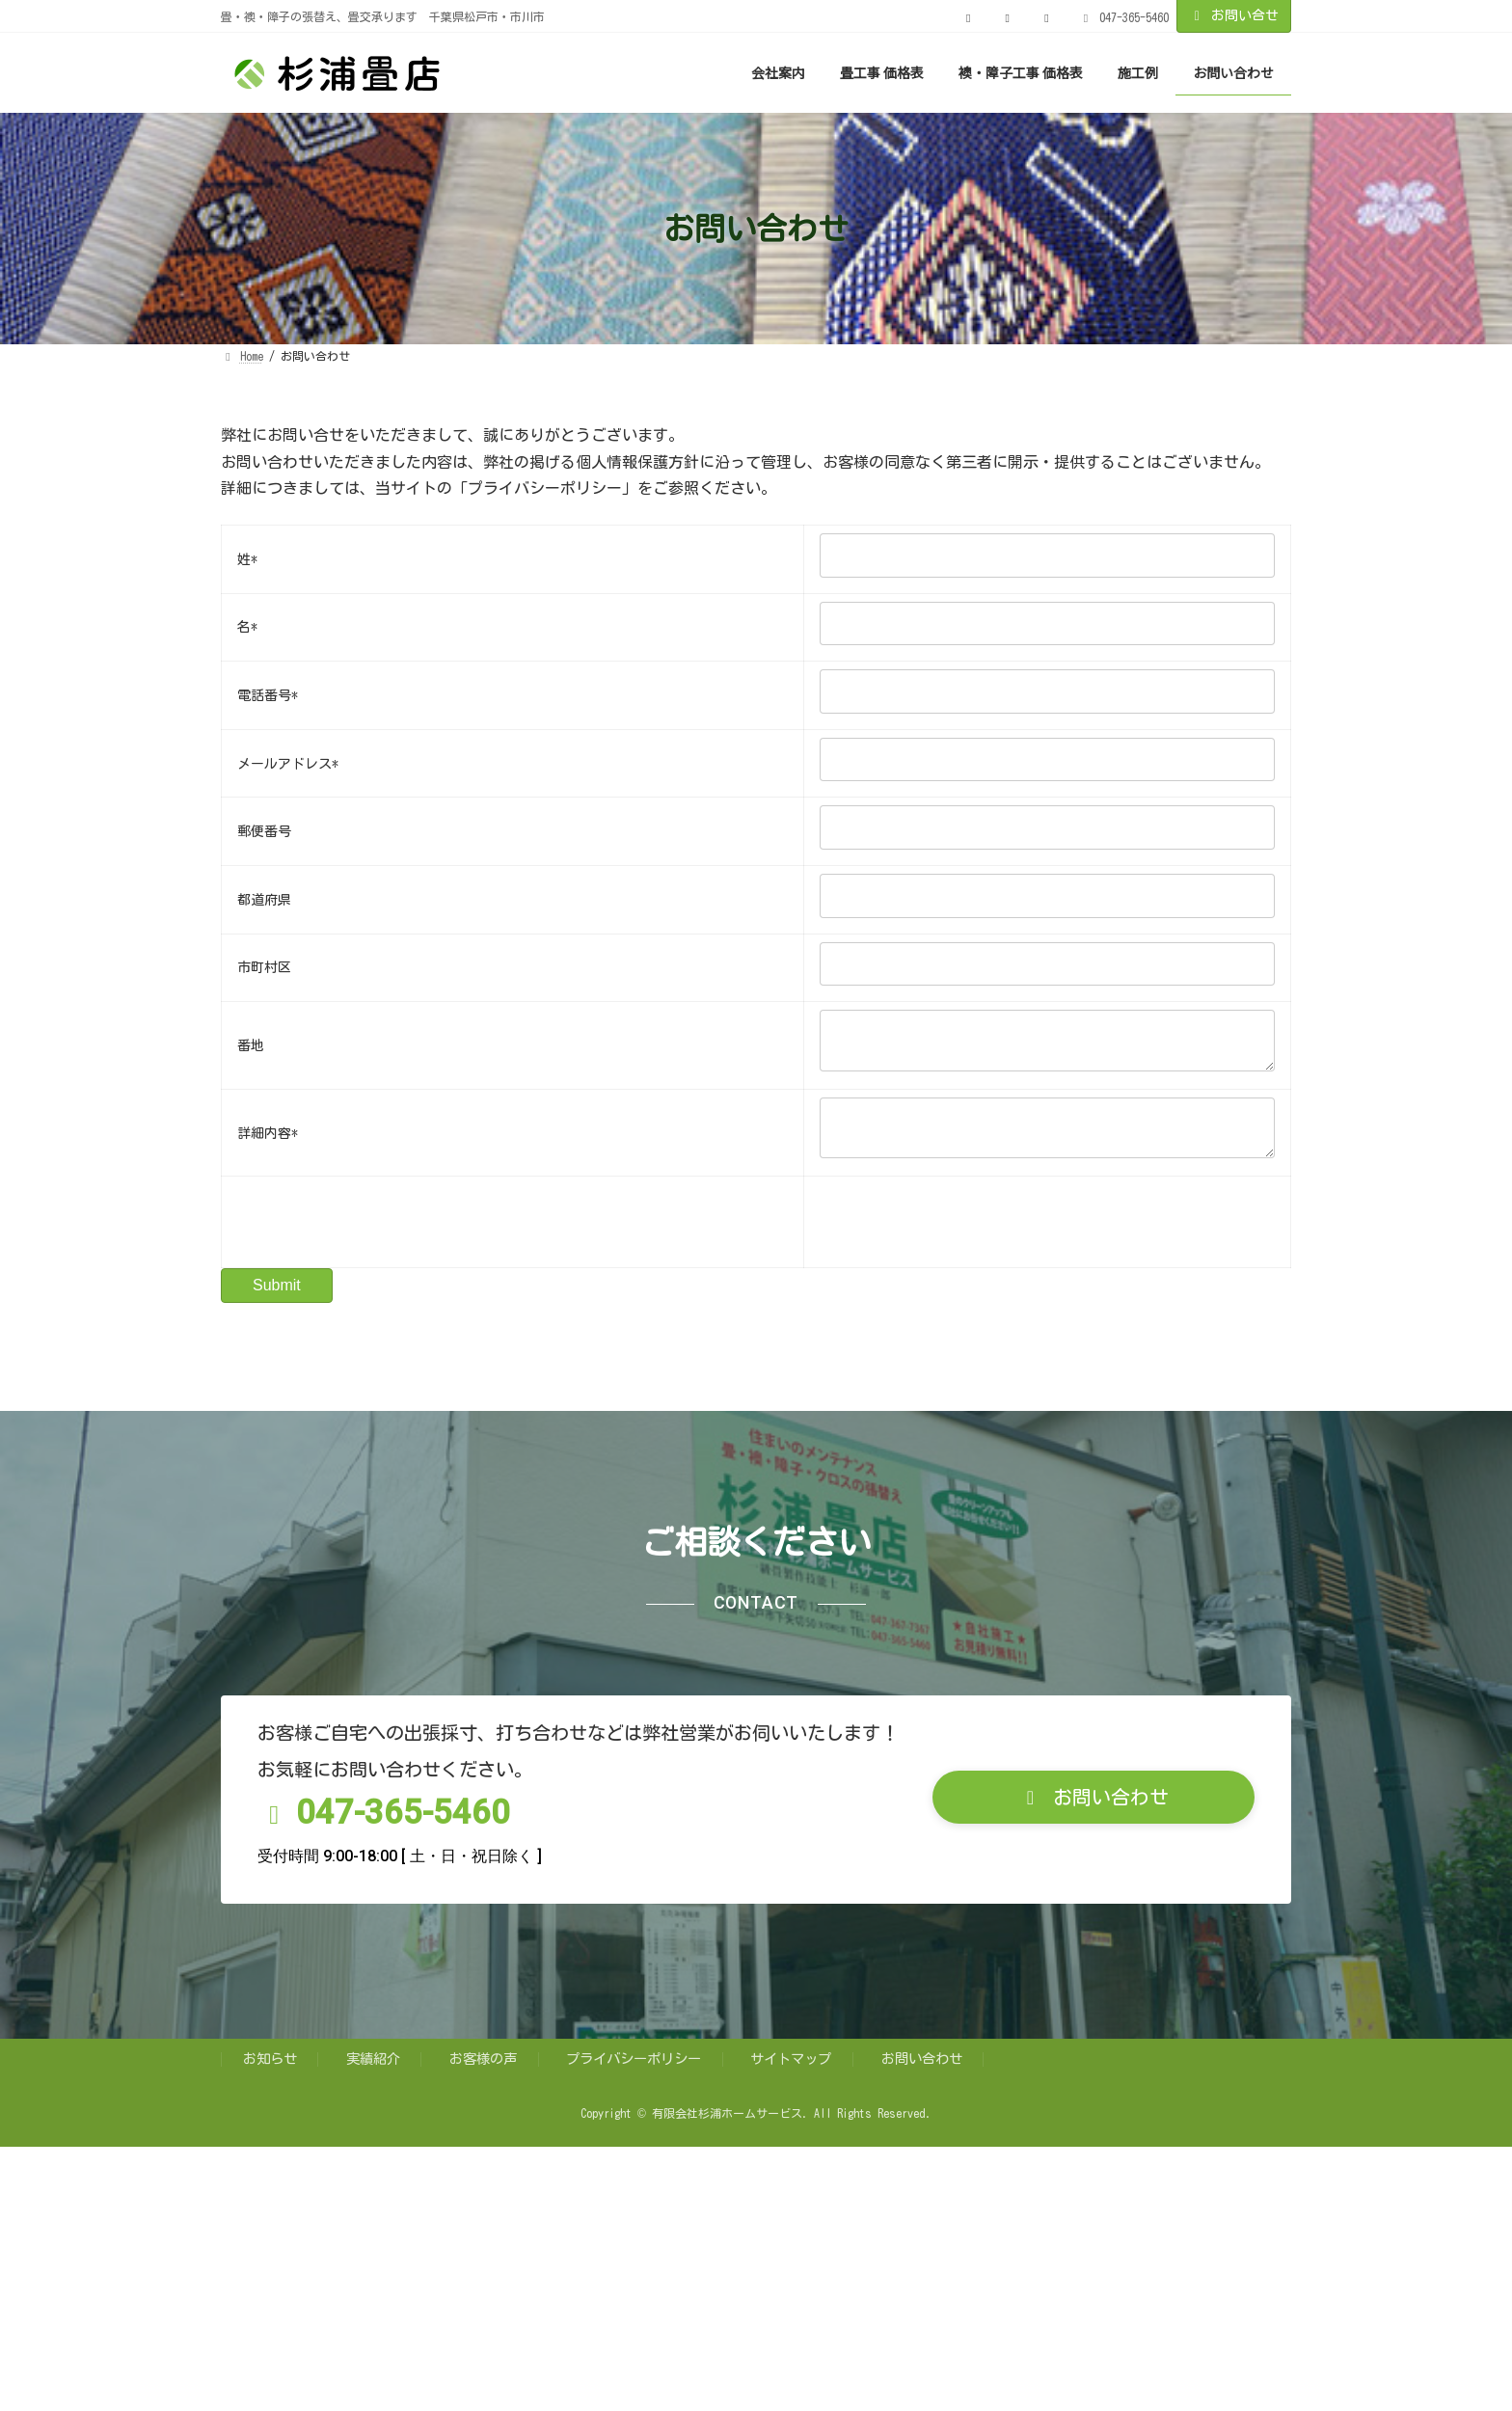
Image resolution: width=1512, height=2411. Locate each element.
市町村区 (264, 967)
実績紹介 (373, 2074)
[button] (1093, 1813)
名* (247, 627)
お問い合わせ (921, 2074)
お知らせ (270, 2074)
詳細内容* (267, 1144)
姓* (247, 559)
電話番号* (267, 695)
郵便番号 (264, 831)
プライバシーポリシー (633, 2074)
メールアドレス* (287, 764)
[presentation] (383, 1237)
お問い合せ (1234, 16)
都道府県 (264, 900)
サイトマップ (790, 2074)
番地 (250, 1049)
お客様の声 (483, 2074)
